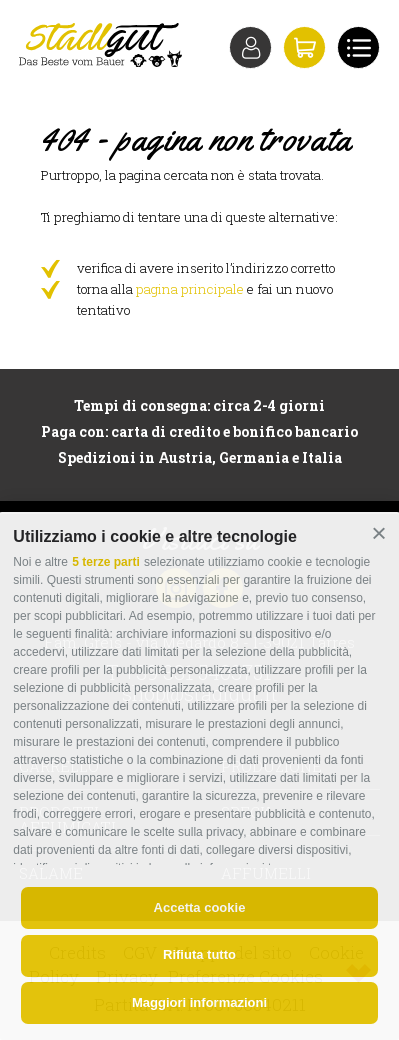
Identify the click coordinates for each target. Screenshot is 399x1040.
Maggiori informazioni (199, 1002)
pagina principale (190, 289)
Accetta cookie (200, 907)
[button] (378, 533)
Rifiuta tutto (199, 954)
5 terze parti (105, 562)
